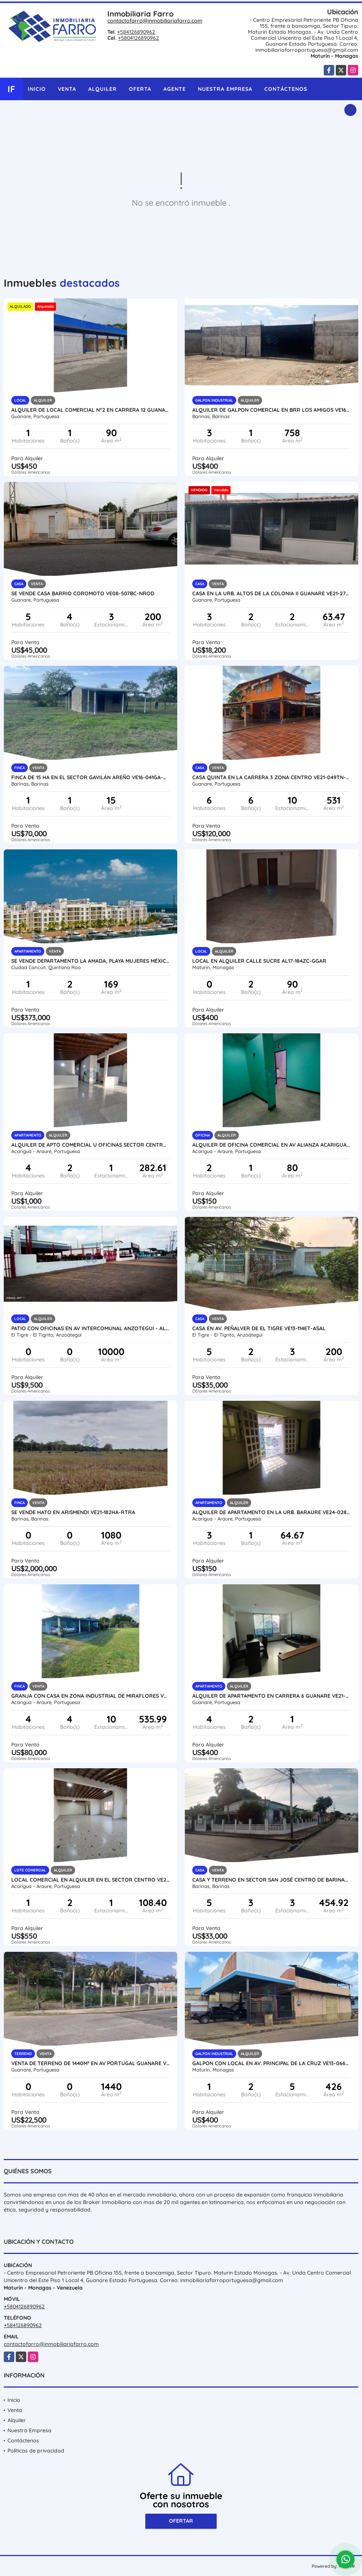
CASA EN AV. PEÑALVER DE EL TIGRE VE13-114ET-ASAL (259, 1328)
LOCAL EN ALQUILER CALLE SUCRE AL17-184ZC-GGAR (259, 961)
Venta (67, 89)
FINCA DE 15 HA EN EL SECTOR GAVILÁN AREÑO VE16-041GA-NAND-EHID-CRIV (90, 777)
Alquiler (102, 89)
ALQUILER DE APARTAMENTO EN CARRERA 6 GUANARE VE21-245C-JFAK (271, 1696)
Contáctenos (285, 89)
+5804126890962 (138, 38)
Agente (174, 89)
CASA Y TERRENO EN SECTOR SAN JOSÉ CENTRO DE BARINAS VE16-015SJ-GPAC (271, 1880)
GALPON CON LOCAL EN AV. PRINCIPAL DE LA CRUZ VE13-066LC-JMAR (271, 2063)
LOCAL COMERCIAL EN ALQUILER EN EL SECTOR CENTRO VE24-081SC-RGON (90, 1880)
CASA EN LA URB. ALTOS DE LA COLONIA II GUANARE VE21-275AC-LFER (271, 593)
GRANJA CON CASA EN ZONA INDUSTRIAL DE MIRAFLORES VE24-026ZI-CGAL (90, 1696)
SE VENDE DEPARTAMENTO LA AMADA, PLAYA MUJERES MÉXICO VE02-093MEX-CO (90, 961)
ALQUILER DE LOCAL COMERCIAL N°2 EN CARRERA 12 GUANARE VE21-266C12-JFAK (90, 410)
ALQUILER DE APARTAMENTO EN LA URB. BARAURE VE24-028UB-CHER (271, 1512)
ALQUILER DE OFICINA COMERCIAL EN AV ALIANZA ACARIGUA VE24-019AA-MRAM (271, 1145)
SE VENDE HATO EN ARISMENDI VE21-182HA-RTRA (73, 1512)
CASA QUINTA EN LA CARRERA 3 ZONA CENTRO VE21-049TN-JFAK (271, 777)
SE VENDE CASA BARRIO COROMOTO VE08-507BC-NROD (82, 593)
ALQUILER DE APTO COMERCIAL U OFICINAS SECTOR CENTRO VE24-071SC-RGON (90, 1145)
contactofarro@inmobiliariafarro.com (154, 20)
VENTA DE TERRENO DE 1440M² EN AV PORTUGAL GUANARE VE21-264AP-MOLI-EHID (90, 2063)
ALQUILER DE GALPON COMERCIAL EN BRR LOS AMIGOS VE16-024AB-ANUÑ (271, 410)
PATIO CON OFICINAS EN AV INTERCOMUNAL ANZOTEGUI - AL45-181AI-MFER (90, 1328)
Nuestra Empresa (225, 89)
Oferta (140, 89)
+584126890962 (136, 32)
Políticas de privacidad (36, 2450)
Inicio (37, 89)
